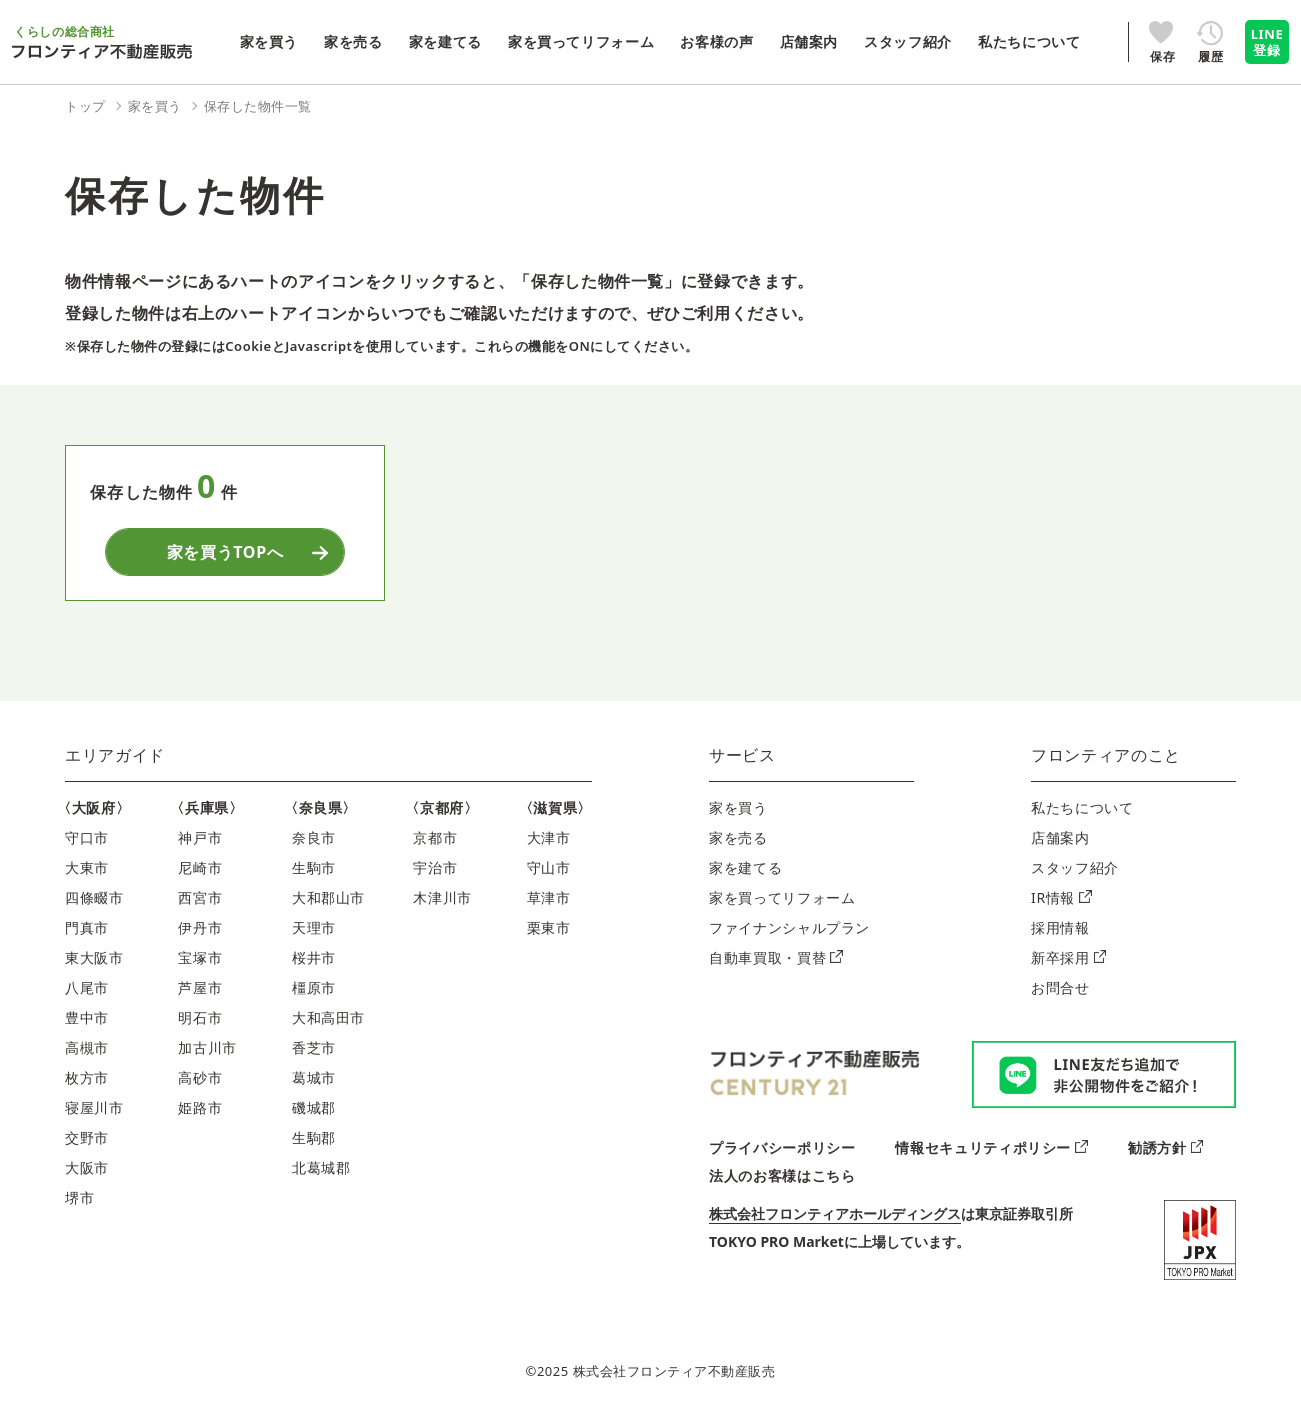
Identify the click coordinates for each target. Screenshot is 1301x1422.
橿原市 (314, 987)
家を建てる (745, 867)
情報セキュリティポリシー (991, 1147)
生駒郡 (314, 1137)
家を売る (738, 837)
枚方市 (87, 1077)
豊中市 (87, 1017)
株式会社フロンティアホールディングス (835, 1213)
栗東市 (549, 927)
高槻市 (87, 1047)
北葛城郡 (321, 1167)
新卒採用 (1068, 957)
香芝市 (314, 1047)
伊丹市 (200, 927)
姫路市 (200, 1107)
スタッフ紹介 (1075, 867)
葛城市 (314, 1077)
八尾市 (87, 987)
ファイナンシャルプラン (789, 927)
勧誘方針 (1165, 1147)
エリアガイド (115, 755)
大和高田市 (328, 1017)
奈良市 (314, 837)
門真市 (87, 927)
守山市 (549, 867)
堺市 (79, 1197)
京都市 (435, 837)
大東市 (87, 867)
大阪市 (87, 1167)
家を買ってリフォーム (782, 897)
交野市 (87, 1137)
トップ (85, 106)
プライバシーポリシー (782, 1147)
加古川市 (207, 1047)
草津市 (549, 897)
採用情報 (1060, 927)
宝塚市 (200, 957)
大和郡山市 (328, 897)
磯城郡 (314, 1107)
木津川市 (442, 897)
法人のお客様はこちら (782, 1175)
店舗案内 (1060, 837)
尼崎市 (200, 867)
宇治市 (435, 867)
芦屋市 (200, 987)
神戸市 (200, 837)
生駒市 (314, 867)
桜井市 (314, 957)
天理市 (314, 927)
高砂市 (200, 1077)
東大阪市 (94, 957)
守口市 (87, 837)
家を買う (738, 807)
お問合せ (1060, 987)
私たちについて (1082, 807)
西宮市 (200, 897)
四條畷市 (94, 897)
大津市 (549, 837)
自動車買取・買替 (776, 957)
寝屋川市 (94, 1107)
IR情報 (1061, 897)
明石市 (200, 1017)
